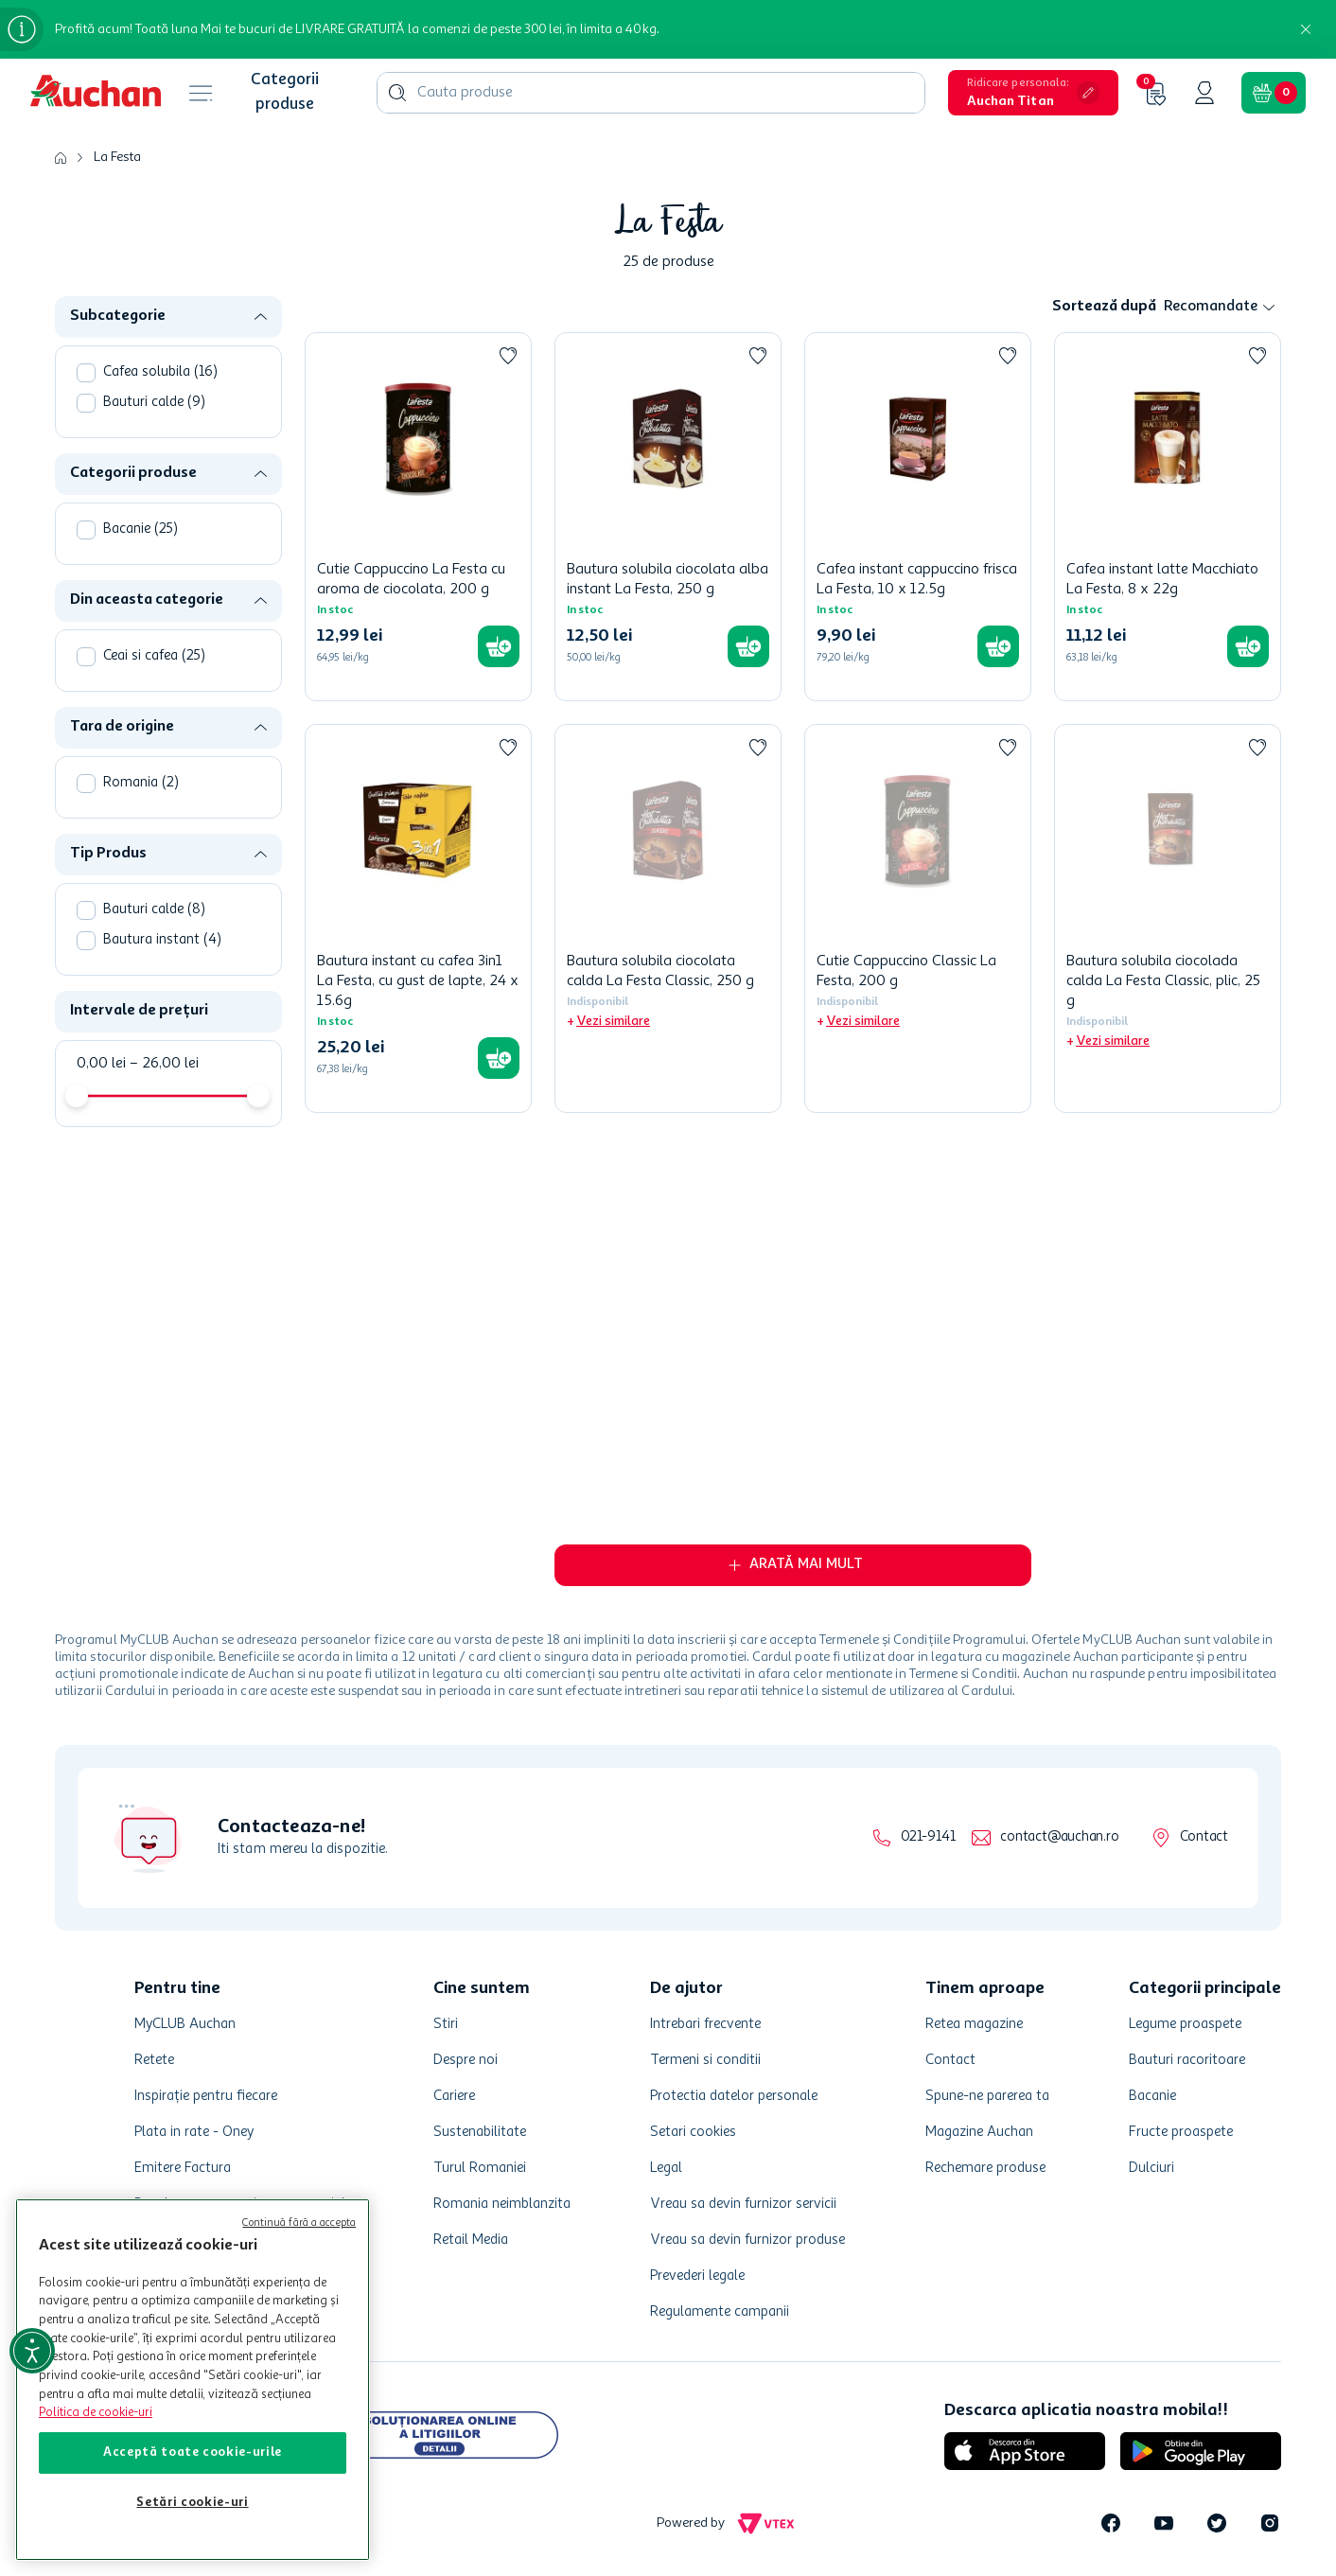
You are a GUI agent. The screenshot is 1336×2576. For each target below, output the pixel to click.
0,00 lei (101, 1063)
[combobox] (651, 93)
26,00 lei (164, 1063)
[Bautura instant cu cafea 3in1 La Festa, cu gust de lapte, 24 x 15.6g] (418, 918)
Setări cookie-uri (192, 2503)
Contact (1204, 1837)
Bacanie (140, 529)
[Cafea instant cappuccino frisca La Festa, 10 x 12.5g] (917, 516)
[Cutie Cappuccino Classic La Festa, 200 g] (917, 918)
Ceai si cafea (154, 656)
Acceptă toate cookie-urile (192, 2452)
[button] (1033, 92)
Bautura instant (162, 940)
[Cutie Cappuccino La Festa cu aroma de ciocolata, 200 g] (418, 516)
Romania (141, 783)
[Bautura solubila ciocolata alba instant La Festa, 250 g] (668, 516)
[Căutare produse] (397, 93)
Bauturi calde (154, 403)
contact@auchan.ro (1059, 1837)
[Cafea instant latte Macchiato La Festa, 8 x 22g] (1167, 516)
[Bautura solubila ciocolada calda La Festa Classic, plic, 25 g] (1167, 918)
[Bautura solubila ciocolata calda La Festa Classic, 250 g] (668, 918)
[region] (192, 2379)
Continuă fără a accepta (299, 2223)
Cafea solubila (160, 372)
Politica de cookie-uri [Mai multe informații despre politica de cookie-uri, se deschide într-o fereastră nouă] (95, 2413)
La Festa (117, 157)
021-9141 (928, 1837)
